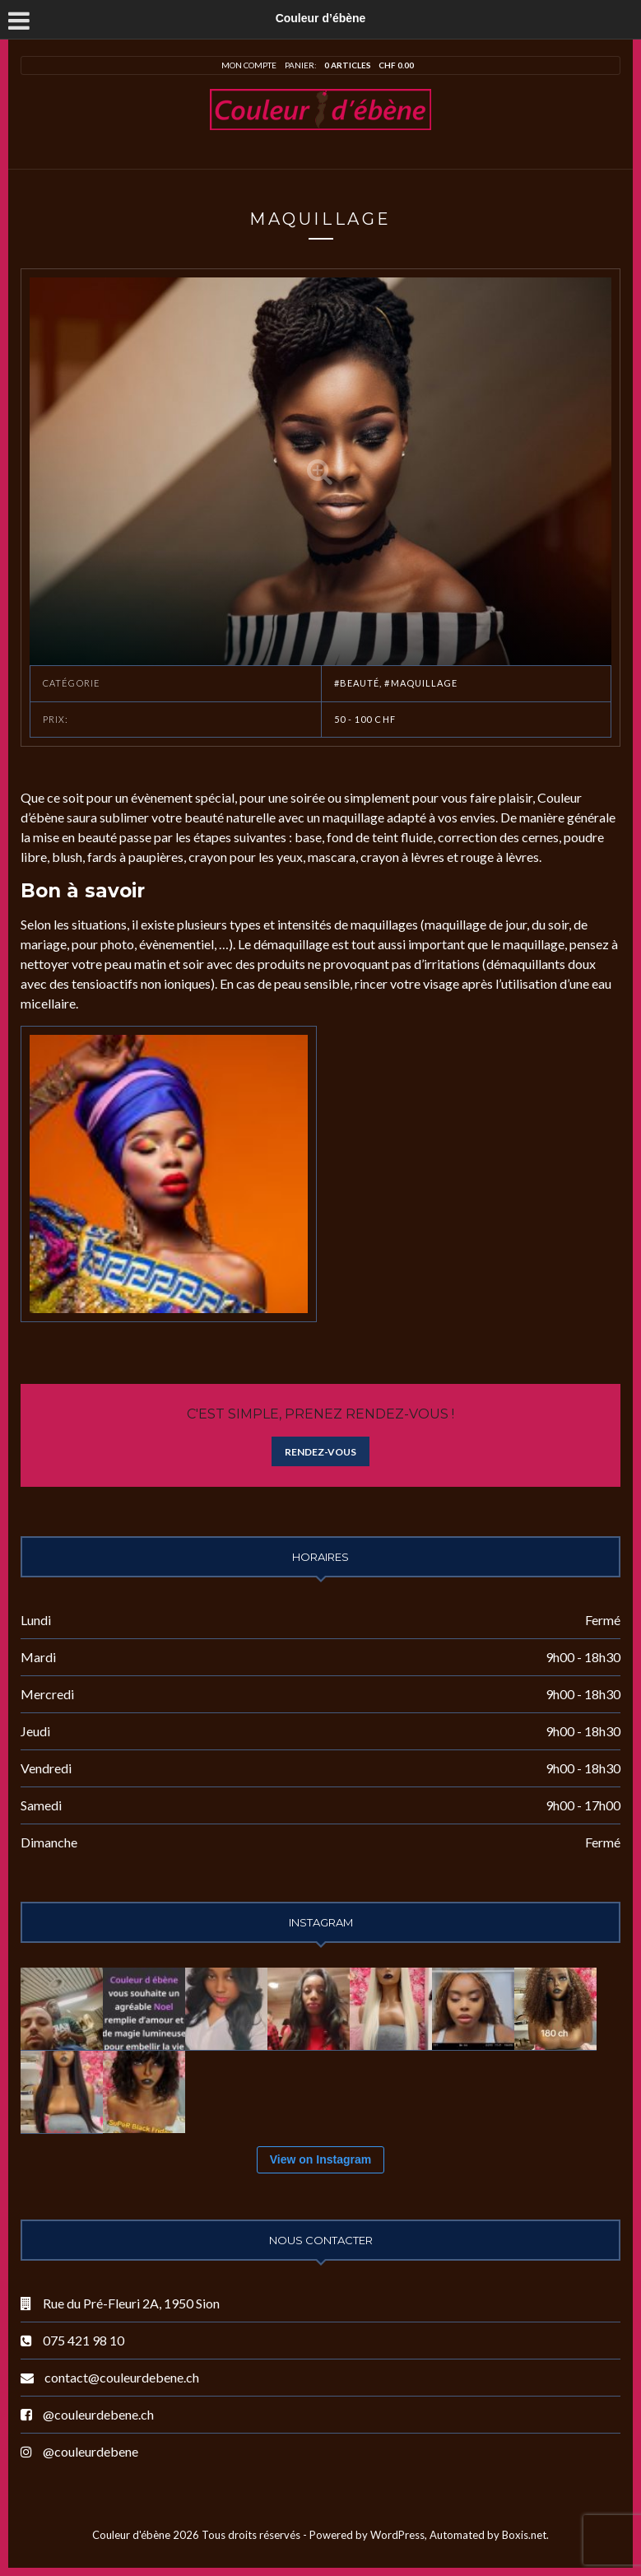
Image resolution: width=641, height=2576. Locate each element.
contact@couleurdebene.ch (121, 2377)
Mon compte (248, 65)
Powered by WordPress (367, 2534)
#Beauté (357, 683)
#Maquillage (421, 683)
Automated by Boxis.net (488, 2534)
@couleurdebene (90, 2451)
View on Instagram (320, 2159)
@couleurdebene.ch (98, 2414)
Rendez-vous (320, 1452)
